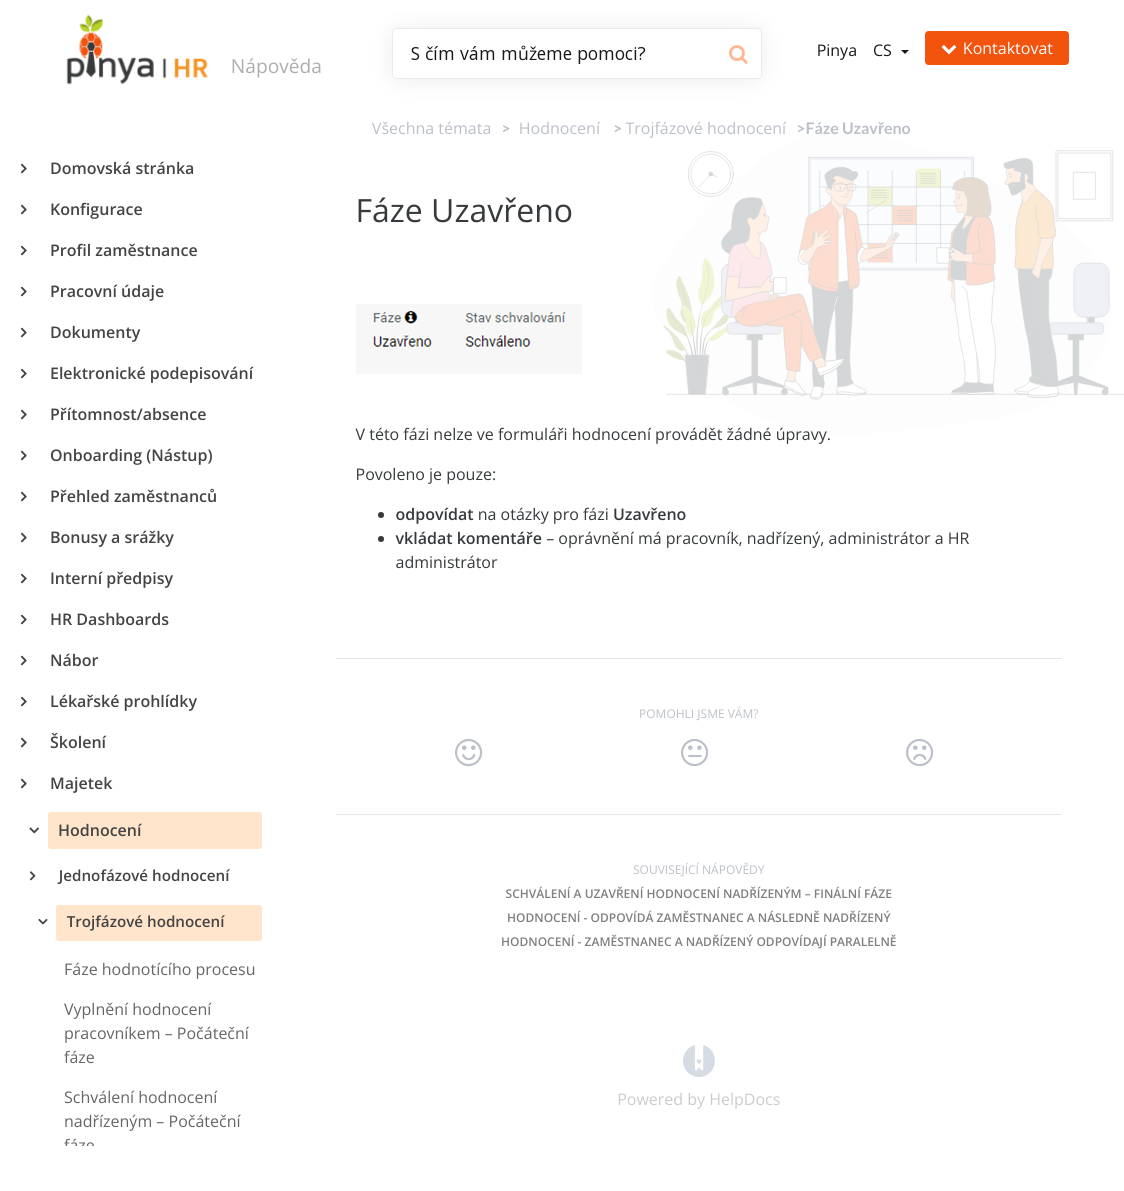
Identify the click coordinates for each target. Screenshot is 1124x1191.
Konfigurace (95, 209)
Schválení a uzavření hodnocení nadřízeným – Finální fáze (699, 893)
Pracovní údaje (106, 291)
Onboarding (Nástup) (130, 455)
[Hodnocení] (555, 128)
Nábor (73, 660)
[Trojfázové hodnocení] (705, 128)
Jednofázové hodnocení (143, 876)
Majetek (80, 783)
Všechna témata (431, 128)
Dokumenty (94, 332)
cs (884, 50)
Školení (77, 742)
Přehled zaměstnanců (132, 496)
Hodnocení (98, 830)
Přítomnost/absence (127, 414)
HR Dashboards (108, 619)
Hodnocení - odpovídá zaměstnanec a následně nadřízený (699, 917)
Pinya (837, 50)
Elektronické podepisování (150, 373)
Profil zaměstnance (123, 250)
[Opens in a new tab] (699, 1059)
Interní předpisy (110, 578)
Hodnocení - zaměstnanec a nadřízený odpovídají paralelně (698, 941)
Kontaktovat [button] (997, 48)
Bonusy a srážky (111, 537)
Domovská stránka (121, 168)
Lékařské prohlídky (122, 701)
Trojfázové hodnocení (144, 922)
